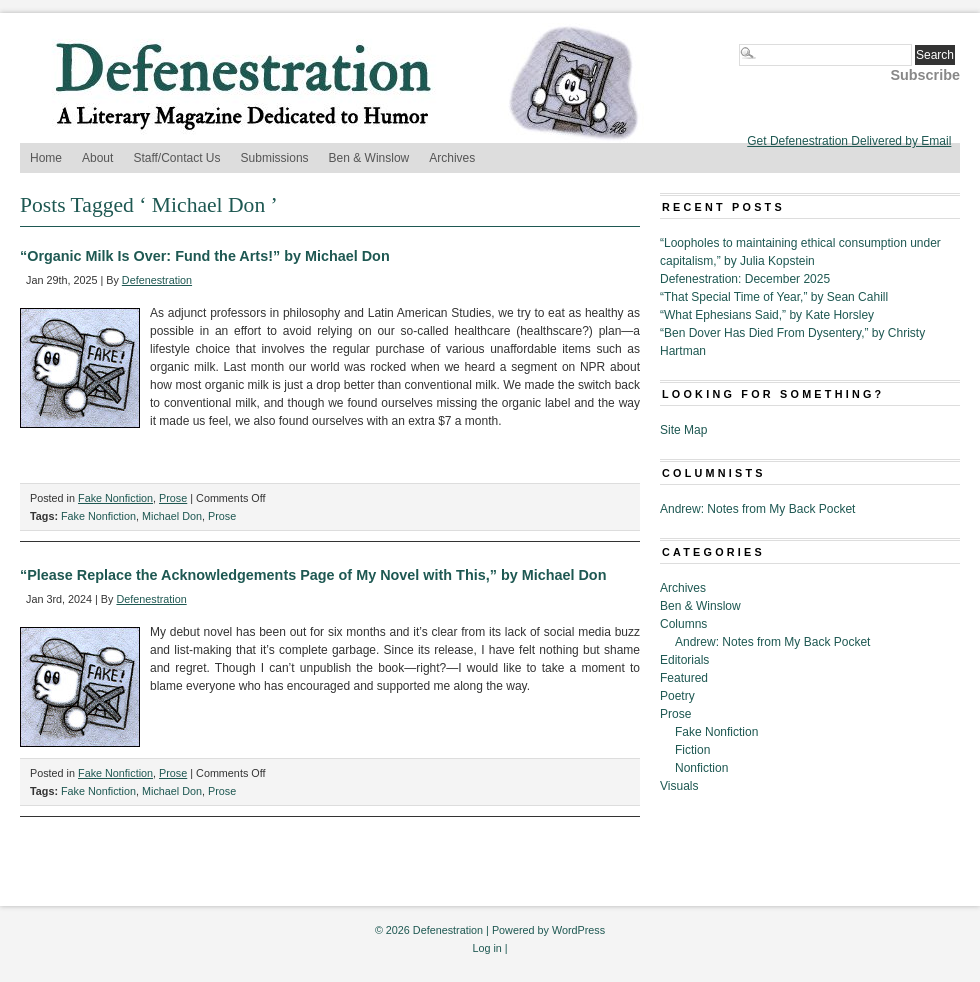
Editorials (684, 660)
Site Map (683, 430)
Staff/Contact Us (176, 158)
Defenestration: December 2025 (745, 279)
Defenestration (157, 280)
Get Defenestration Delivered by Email (849, 141)
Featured (684, 678)
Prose (173, 498)
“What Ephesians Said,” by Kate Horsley (767, 315)
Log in (486, 948)
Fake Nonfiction (115, 498)
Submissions (275, 158)
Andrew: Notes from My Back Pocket (757, 509)
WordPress (578, 930)
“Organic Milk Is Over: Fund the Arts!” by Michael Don (205, 256)
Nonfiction (701, 768)
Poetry (677, 696)
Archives (452, 158)
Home (46, 158)
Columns (683, 624)
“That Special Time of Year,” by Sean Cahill (774, 297)
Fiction (692, 750)
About (97, 158)
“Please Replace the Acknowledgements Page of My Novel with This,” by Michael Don (313, 575)
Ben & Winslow (369, 158)
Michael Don (172, 516)
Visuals (679, 786)
